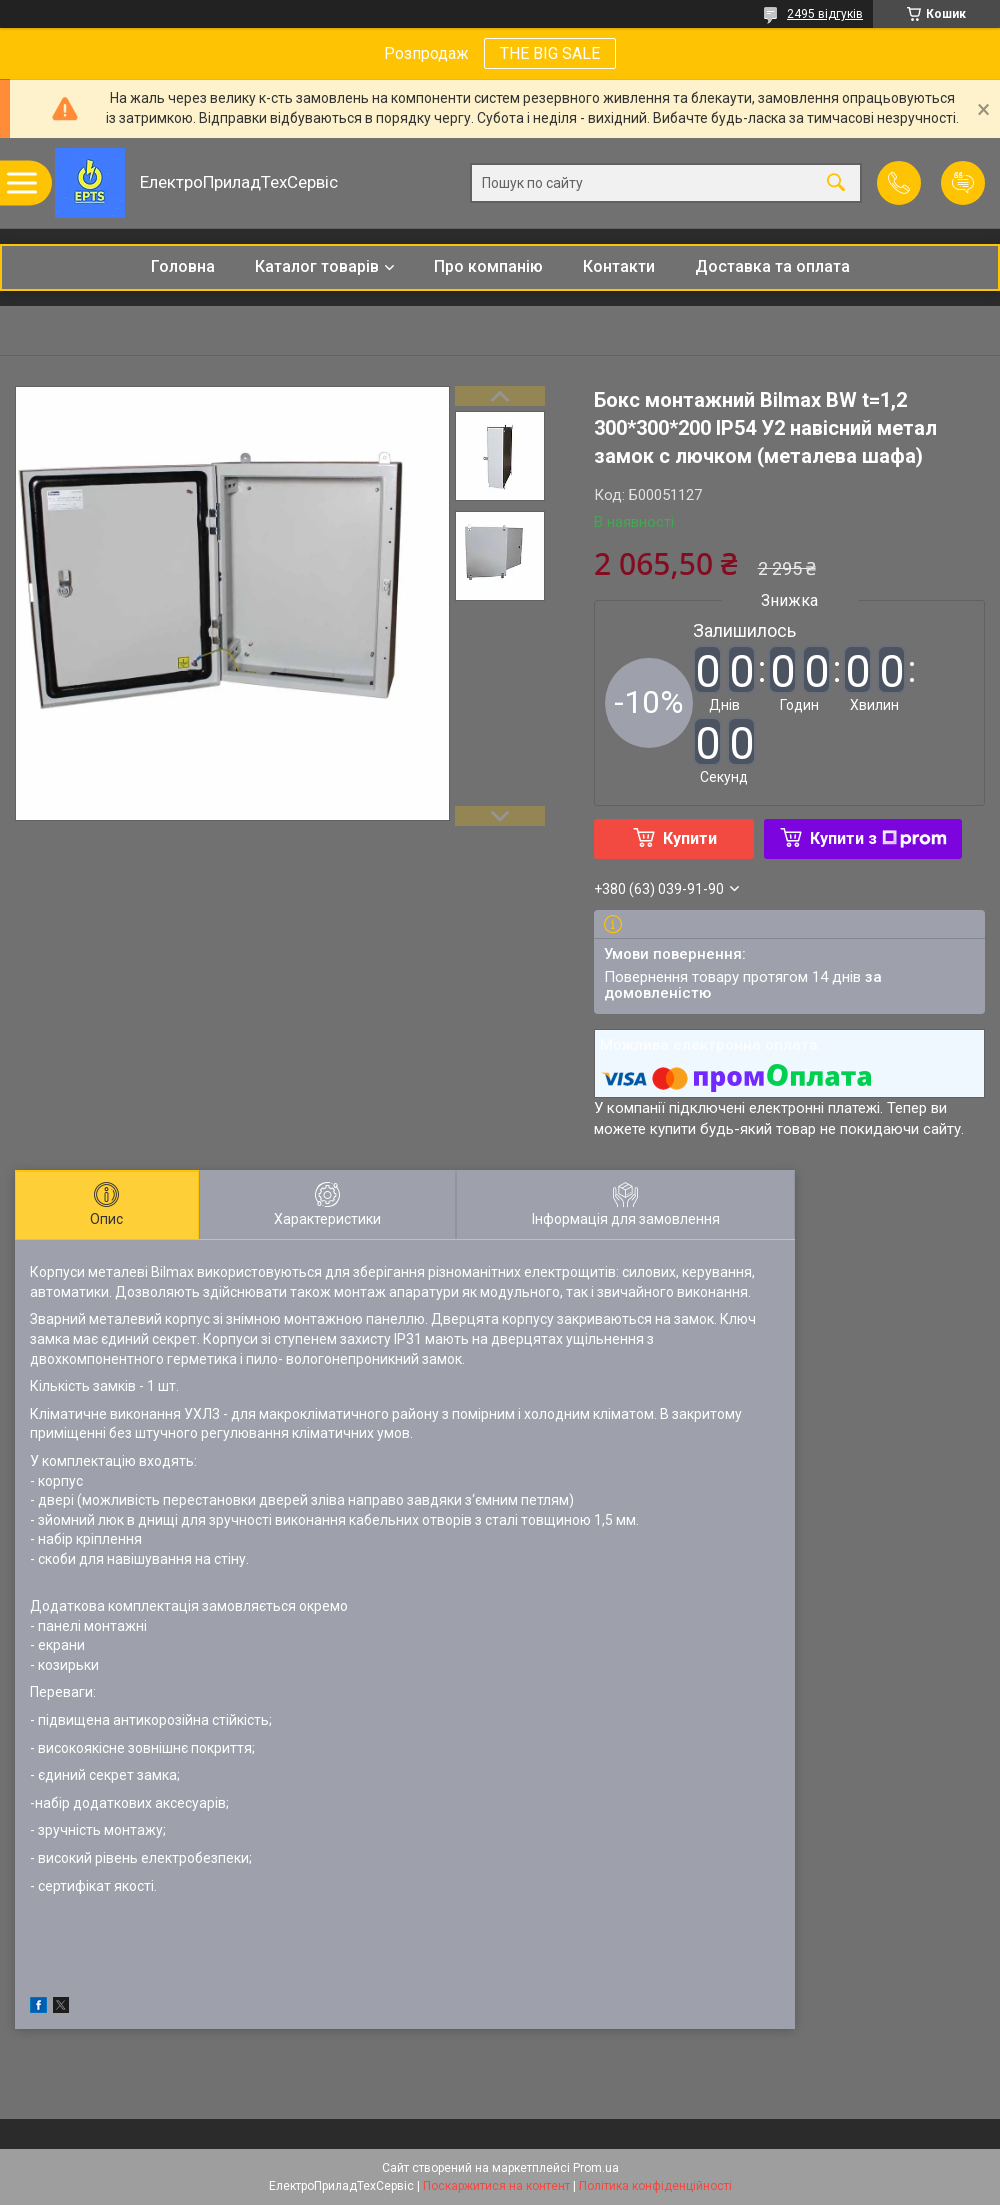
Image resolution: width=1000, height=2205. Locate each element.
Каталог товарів (317, 266)
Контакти (619, 266)
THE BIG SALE (550, 53)
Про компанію (488, 266)
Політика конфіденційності (655, 2186)
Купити (690, 838)
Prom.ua (596, 2168)
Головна (183, 266)
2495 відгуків (825, 14)
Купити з (878, 838)
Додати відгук (963, 183)
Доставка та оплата (772, 266)
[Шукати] (836, 183)
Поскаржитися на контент (496, 2186)
